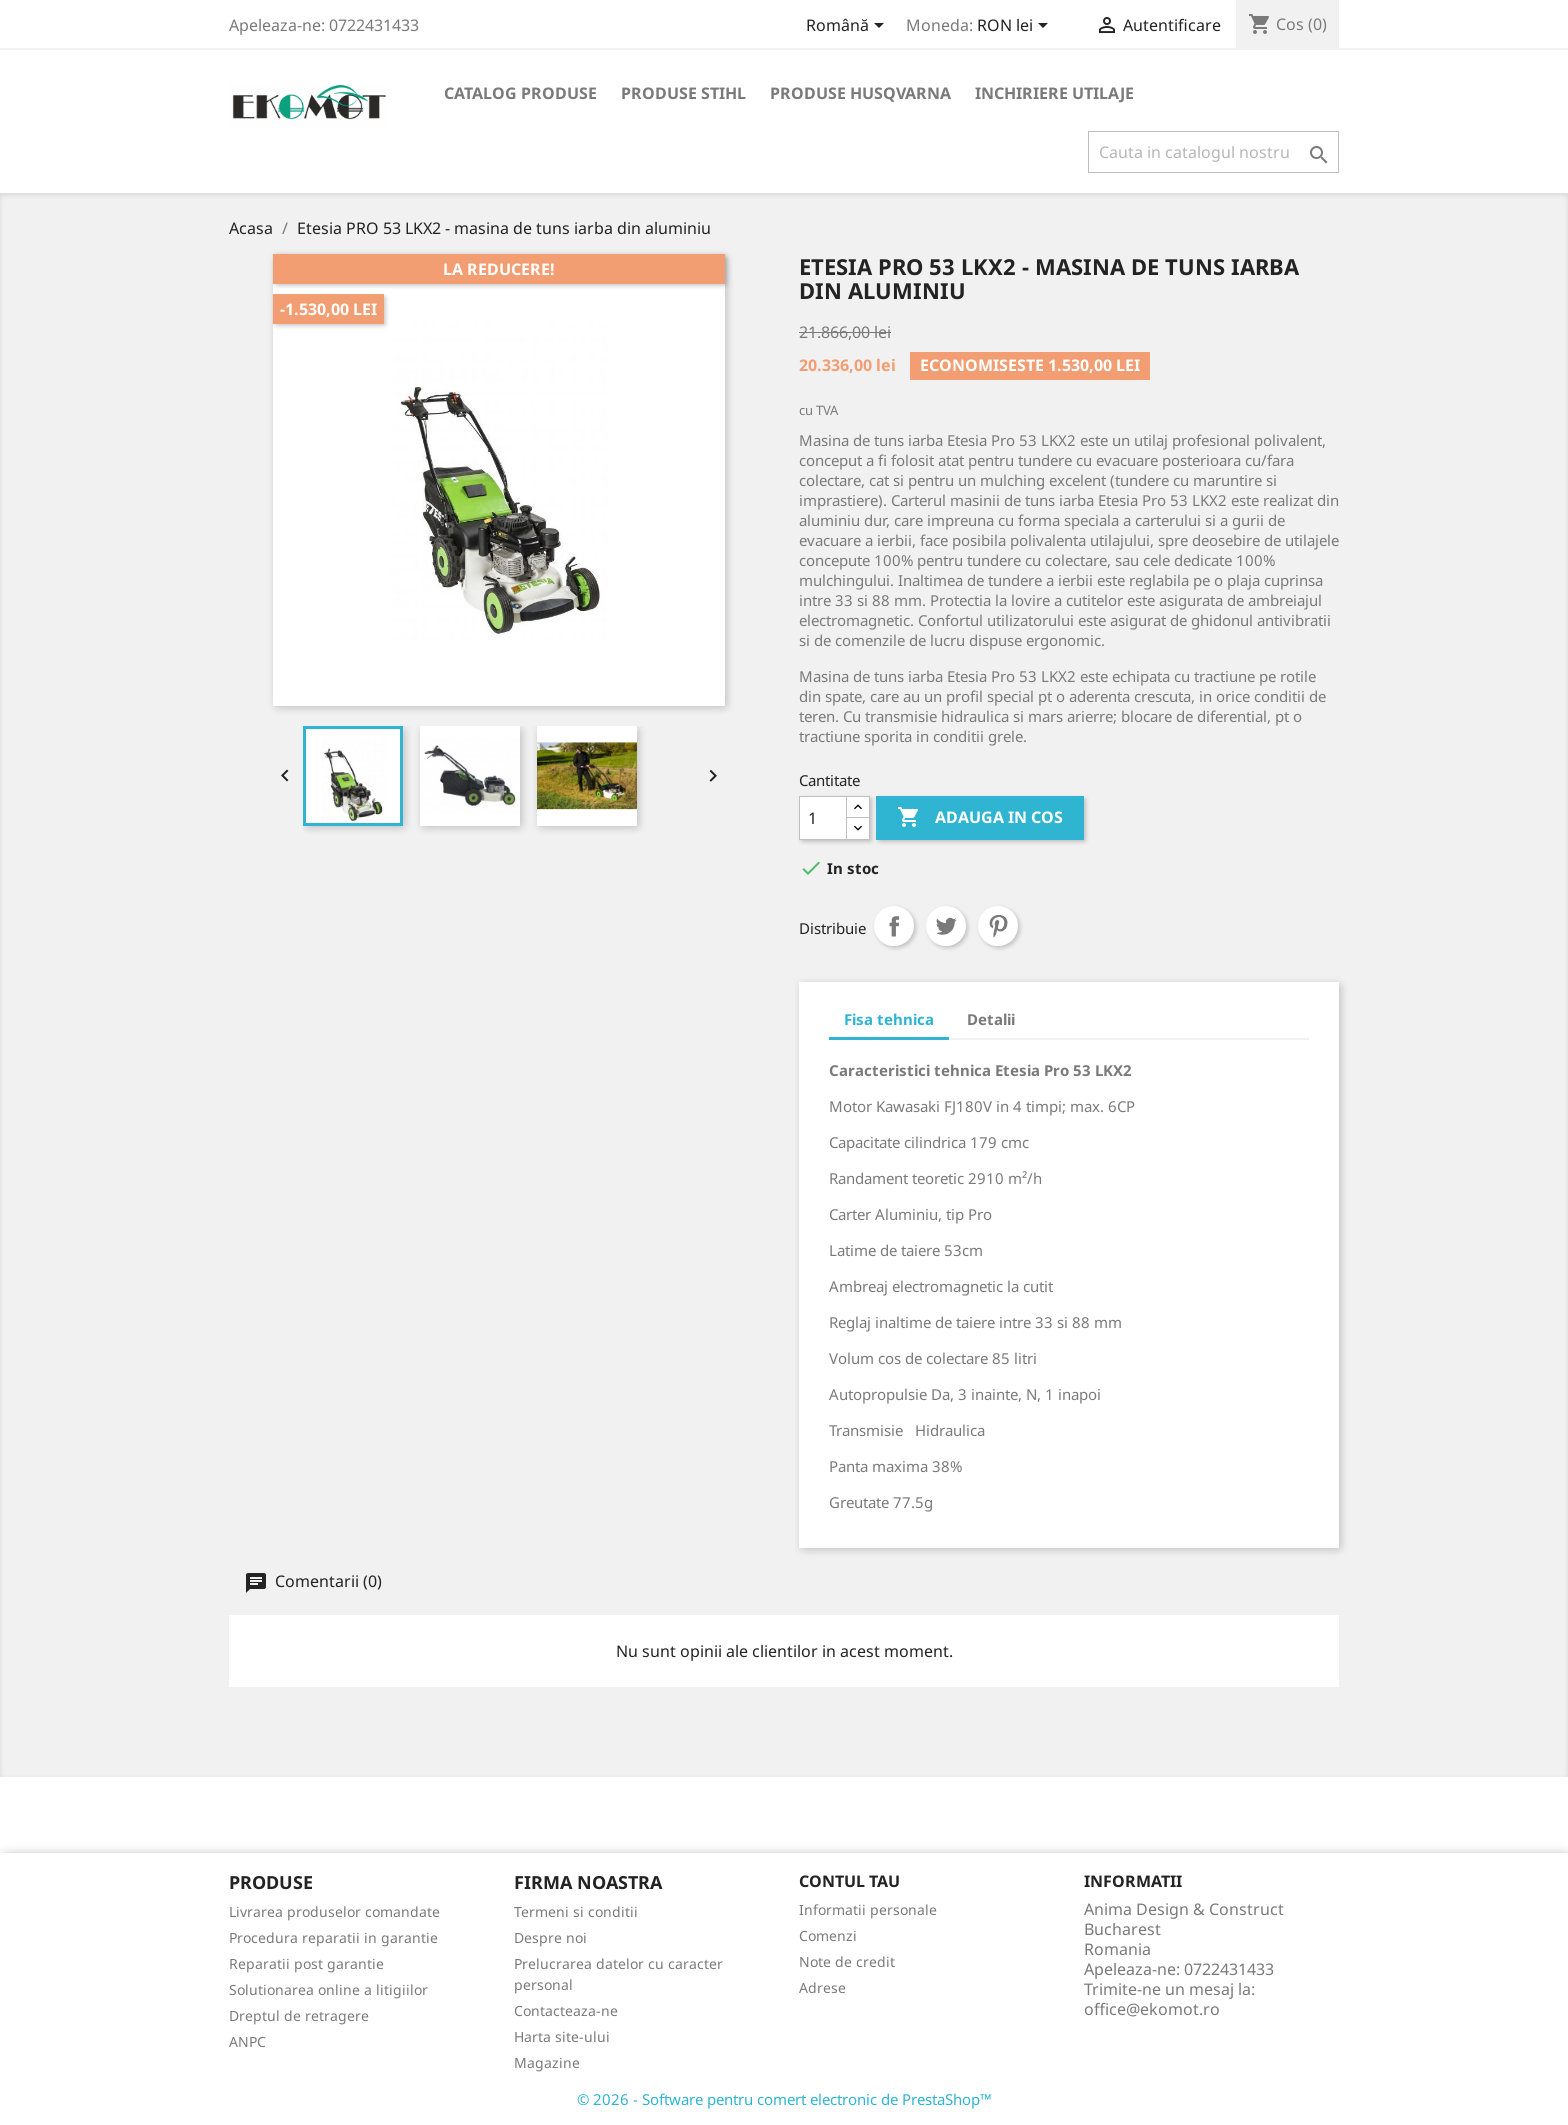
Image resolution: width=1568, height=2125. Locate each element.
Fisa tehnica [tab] (889, 1019)
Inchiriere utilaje (1054, 93)
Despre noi (550, 1937)
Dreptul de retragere (299, 2015)
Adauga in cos (980, 818)
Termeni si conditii (576, 1911)
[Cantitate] (823, 818)
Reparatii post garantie (306, 1963)
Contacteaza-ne (566, 2010)
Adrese (822, 1987)
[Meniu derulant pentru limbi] (848, 27)
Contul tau (849, 1881)
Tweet (946, 926)
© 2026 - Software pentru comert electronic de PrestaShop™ (784, 2099)
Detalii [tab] (991, 1019)
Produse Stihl (683, 93)
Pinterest (998, 926)
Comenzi (828, 1935)
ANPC (247, 2041)
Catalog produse (520, 93)
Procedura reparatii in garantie (333, 1937)
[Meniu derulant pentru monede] (1016, 27)
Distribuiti (894, 926)
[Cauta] (1213, 152)
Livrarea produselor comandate (334, 1911)
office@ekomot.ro (1152, 2009)
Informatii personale (868, 1909)
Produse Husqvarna (860, 93)
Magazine (547, 2062)
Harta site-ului (562, 2036)
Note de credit (847, 1961)
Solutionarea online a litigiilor (328, 1989)
